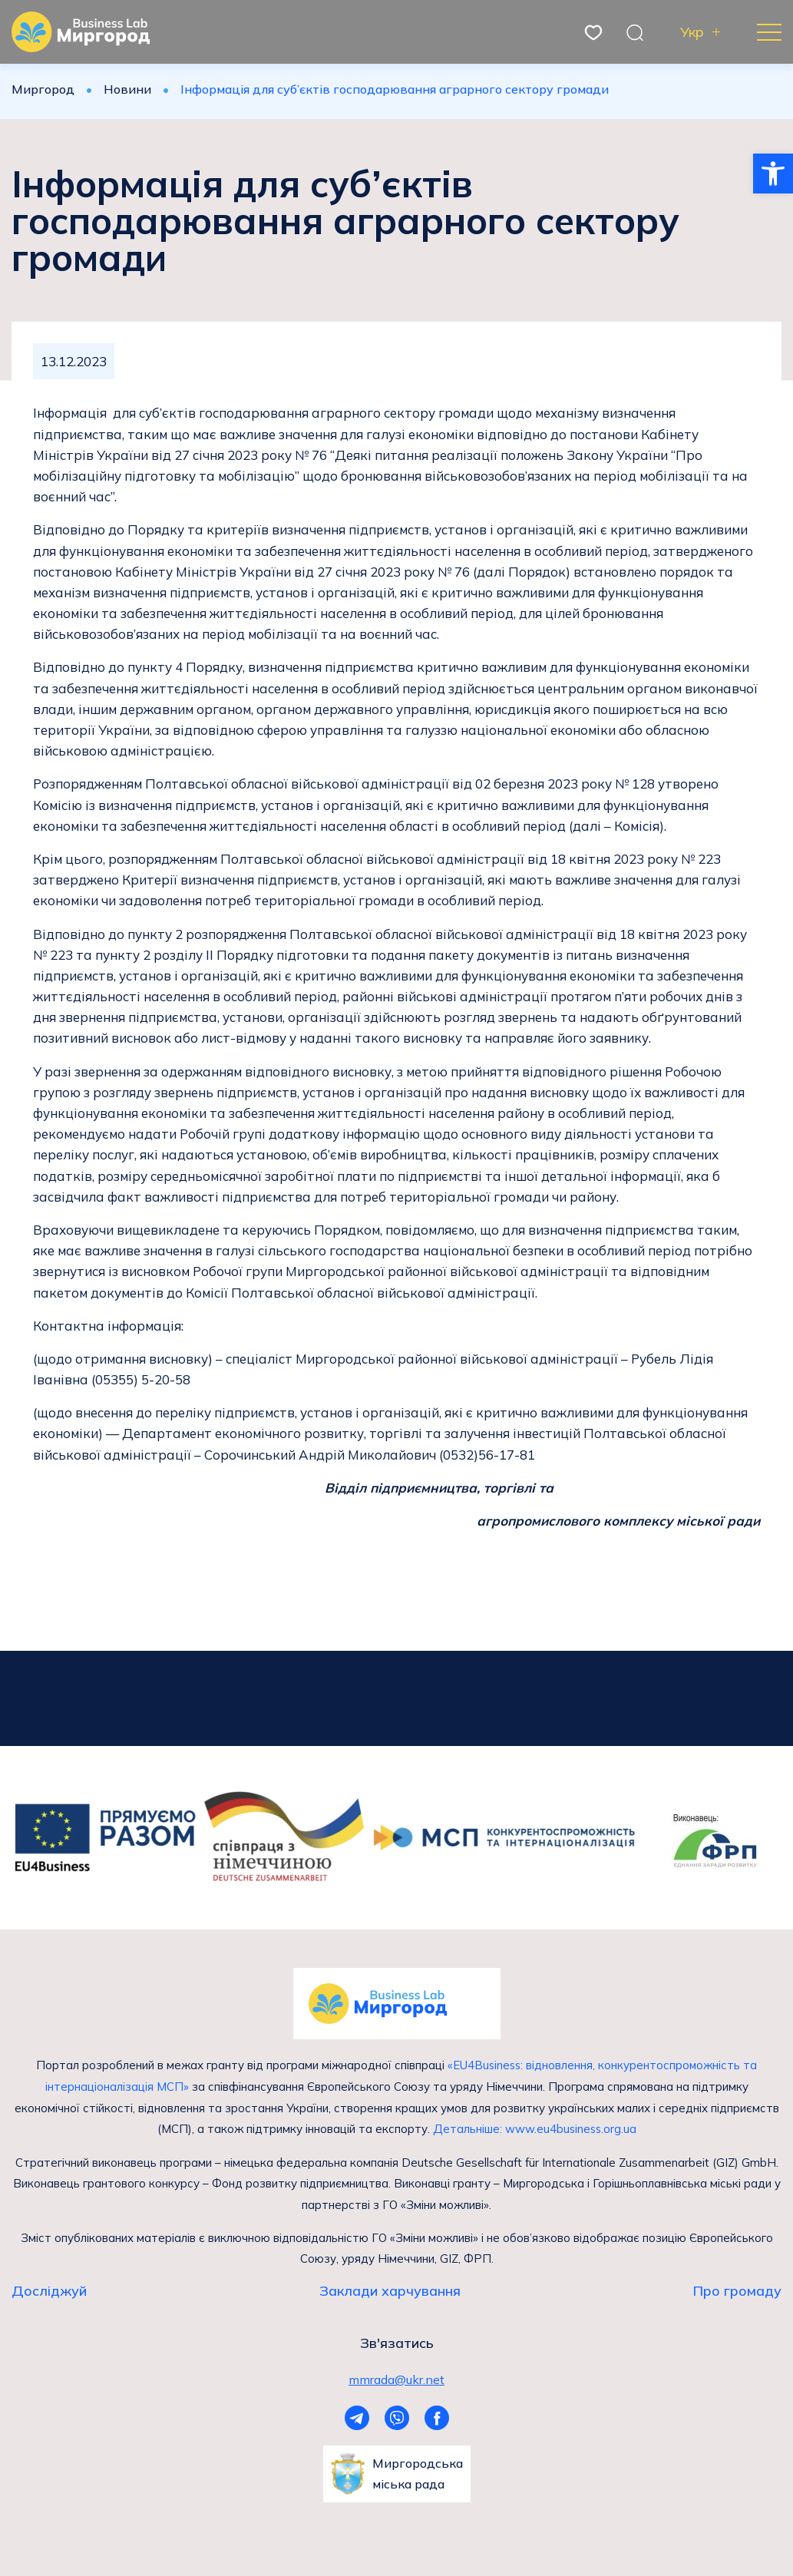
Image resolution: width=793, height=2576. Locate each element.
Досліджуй (49, 2290)
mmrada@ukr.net (396, 2378)
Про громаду (736, 2290)
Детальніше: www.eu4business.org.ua (534, 2128)
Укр (692, 32)
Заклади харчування (390, 2290)
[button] (773, 173)
